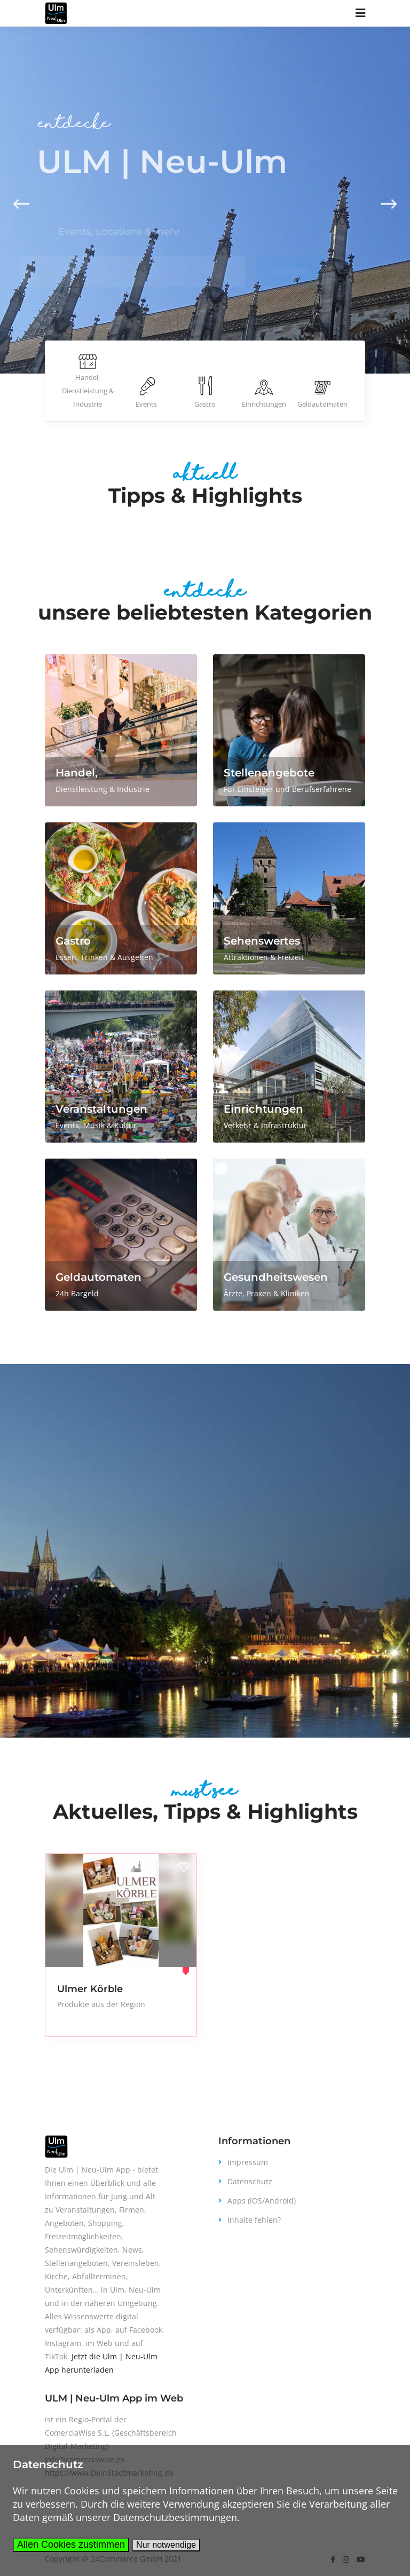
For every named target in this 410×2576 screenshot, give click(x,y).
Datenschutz (249, 2181)
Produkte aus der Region (101, 2004)
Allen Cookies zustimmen (71, 2544)
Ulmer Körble (90, 1989)
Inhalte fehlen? (254, 2220)
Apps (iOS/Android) (261, 2200)
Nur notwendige (166, 2544)
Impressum (247, 2162)
